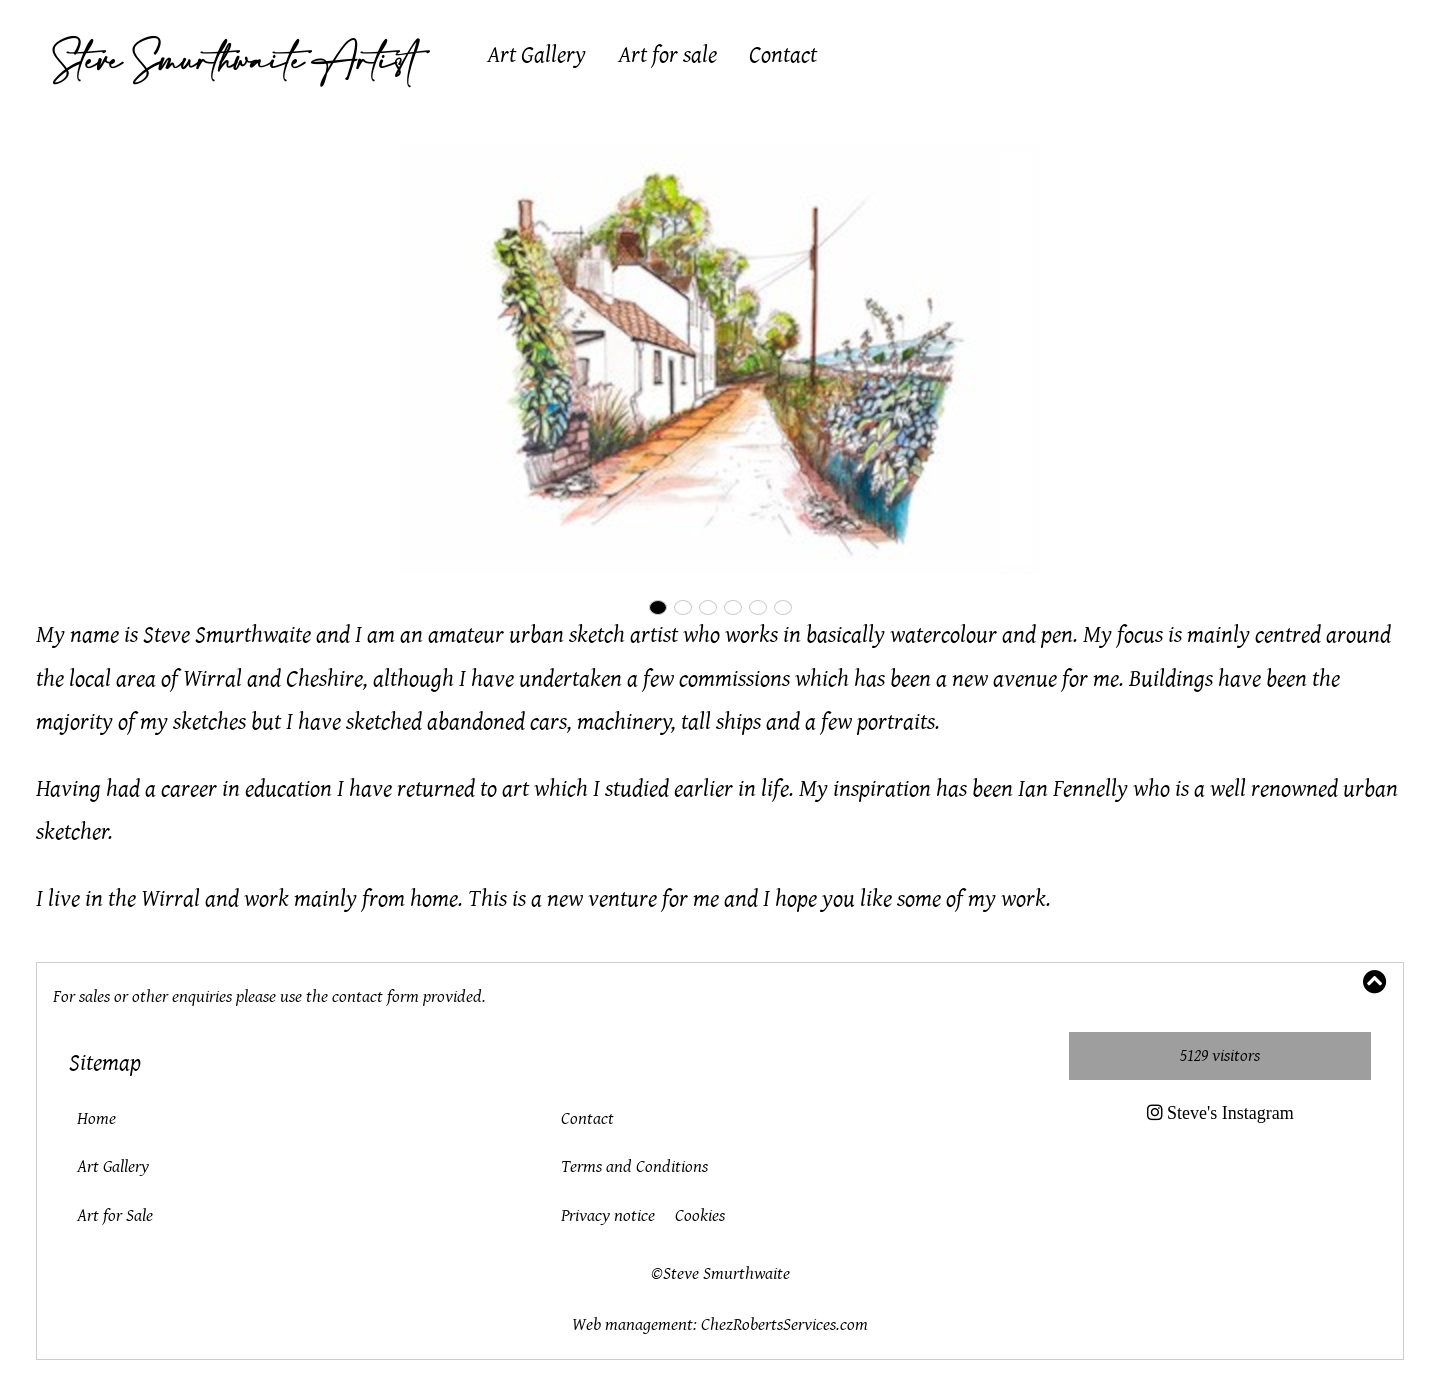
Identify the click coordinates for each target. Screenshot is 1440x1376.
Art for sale (667, 55)
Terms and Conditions (634, 1166)
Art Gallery (536, 55)
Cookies (700, 1215)
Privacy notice (608, 1215)
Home (96, 1118)
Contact (783, 55)
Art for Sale (115, 1215)
